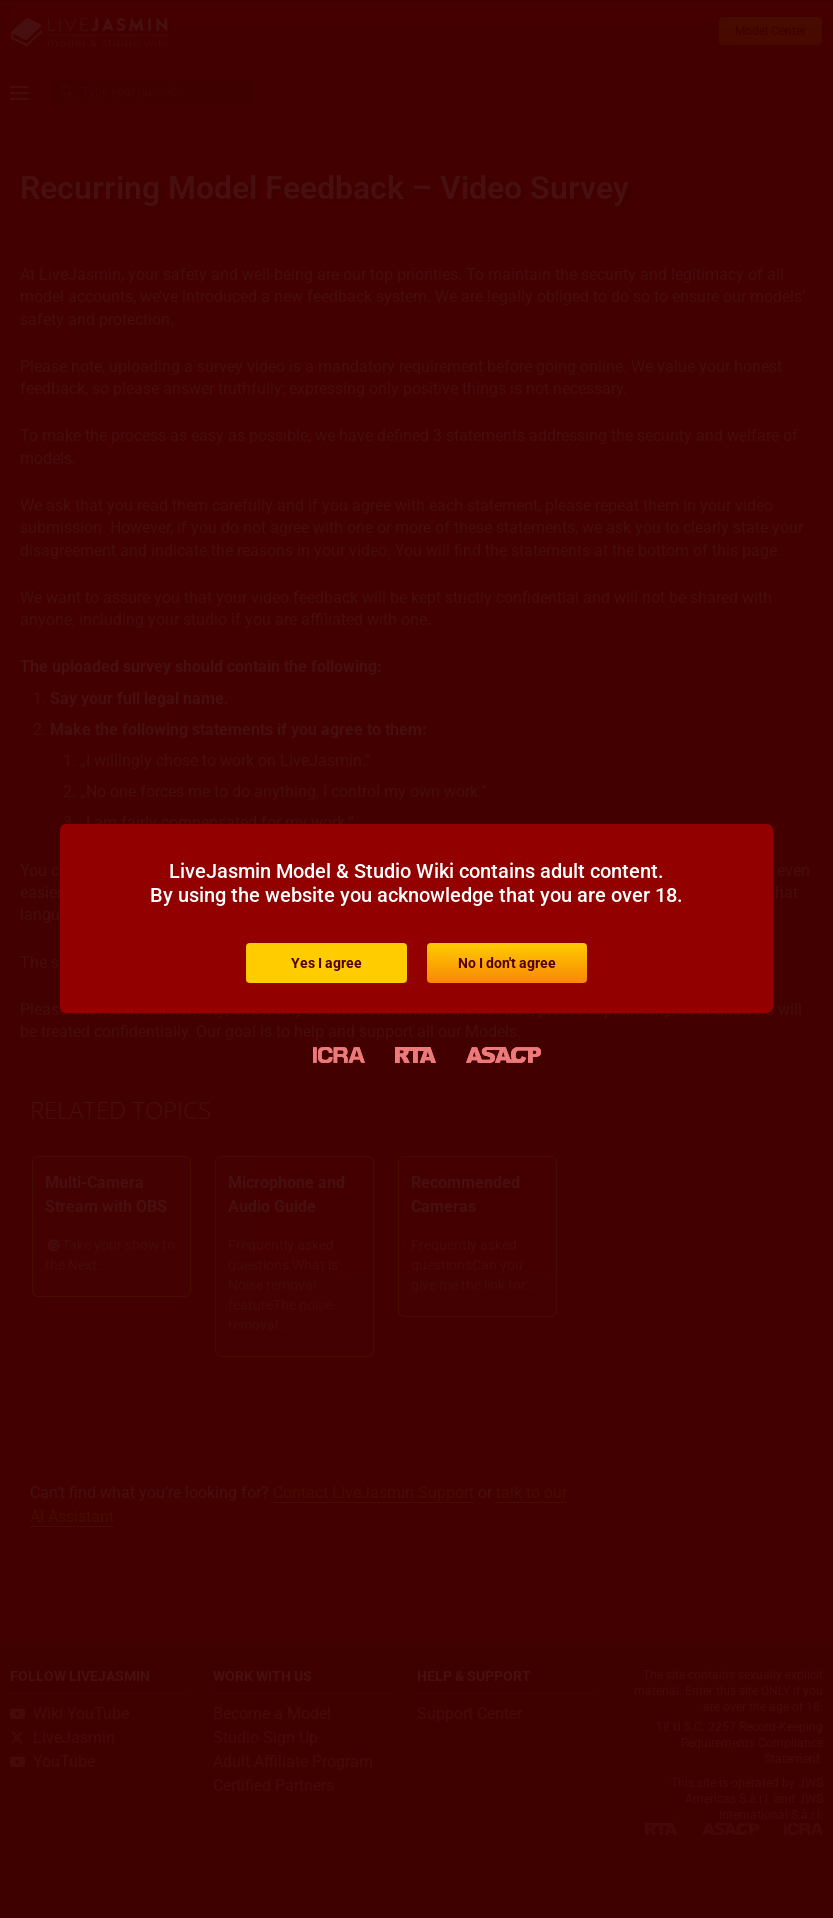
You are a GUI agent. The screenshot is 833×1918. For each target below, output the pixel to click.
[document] (416, 959)
